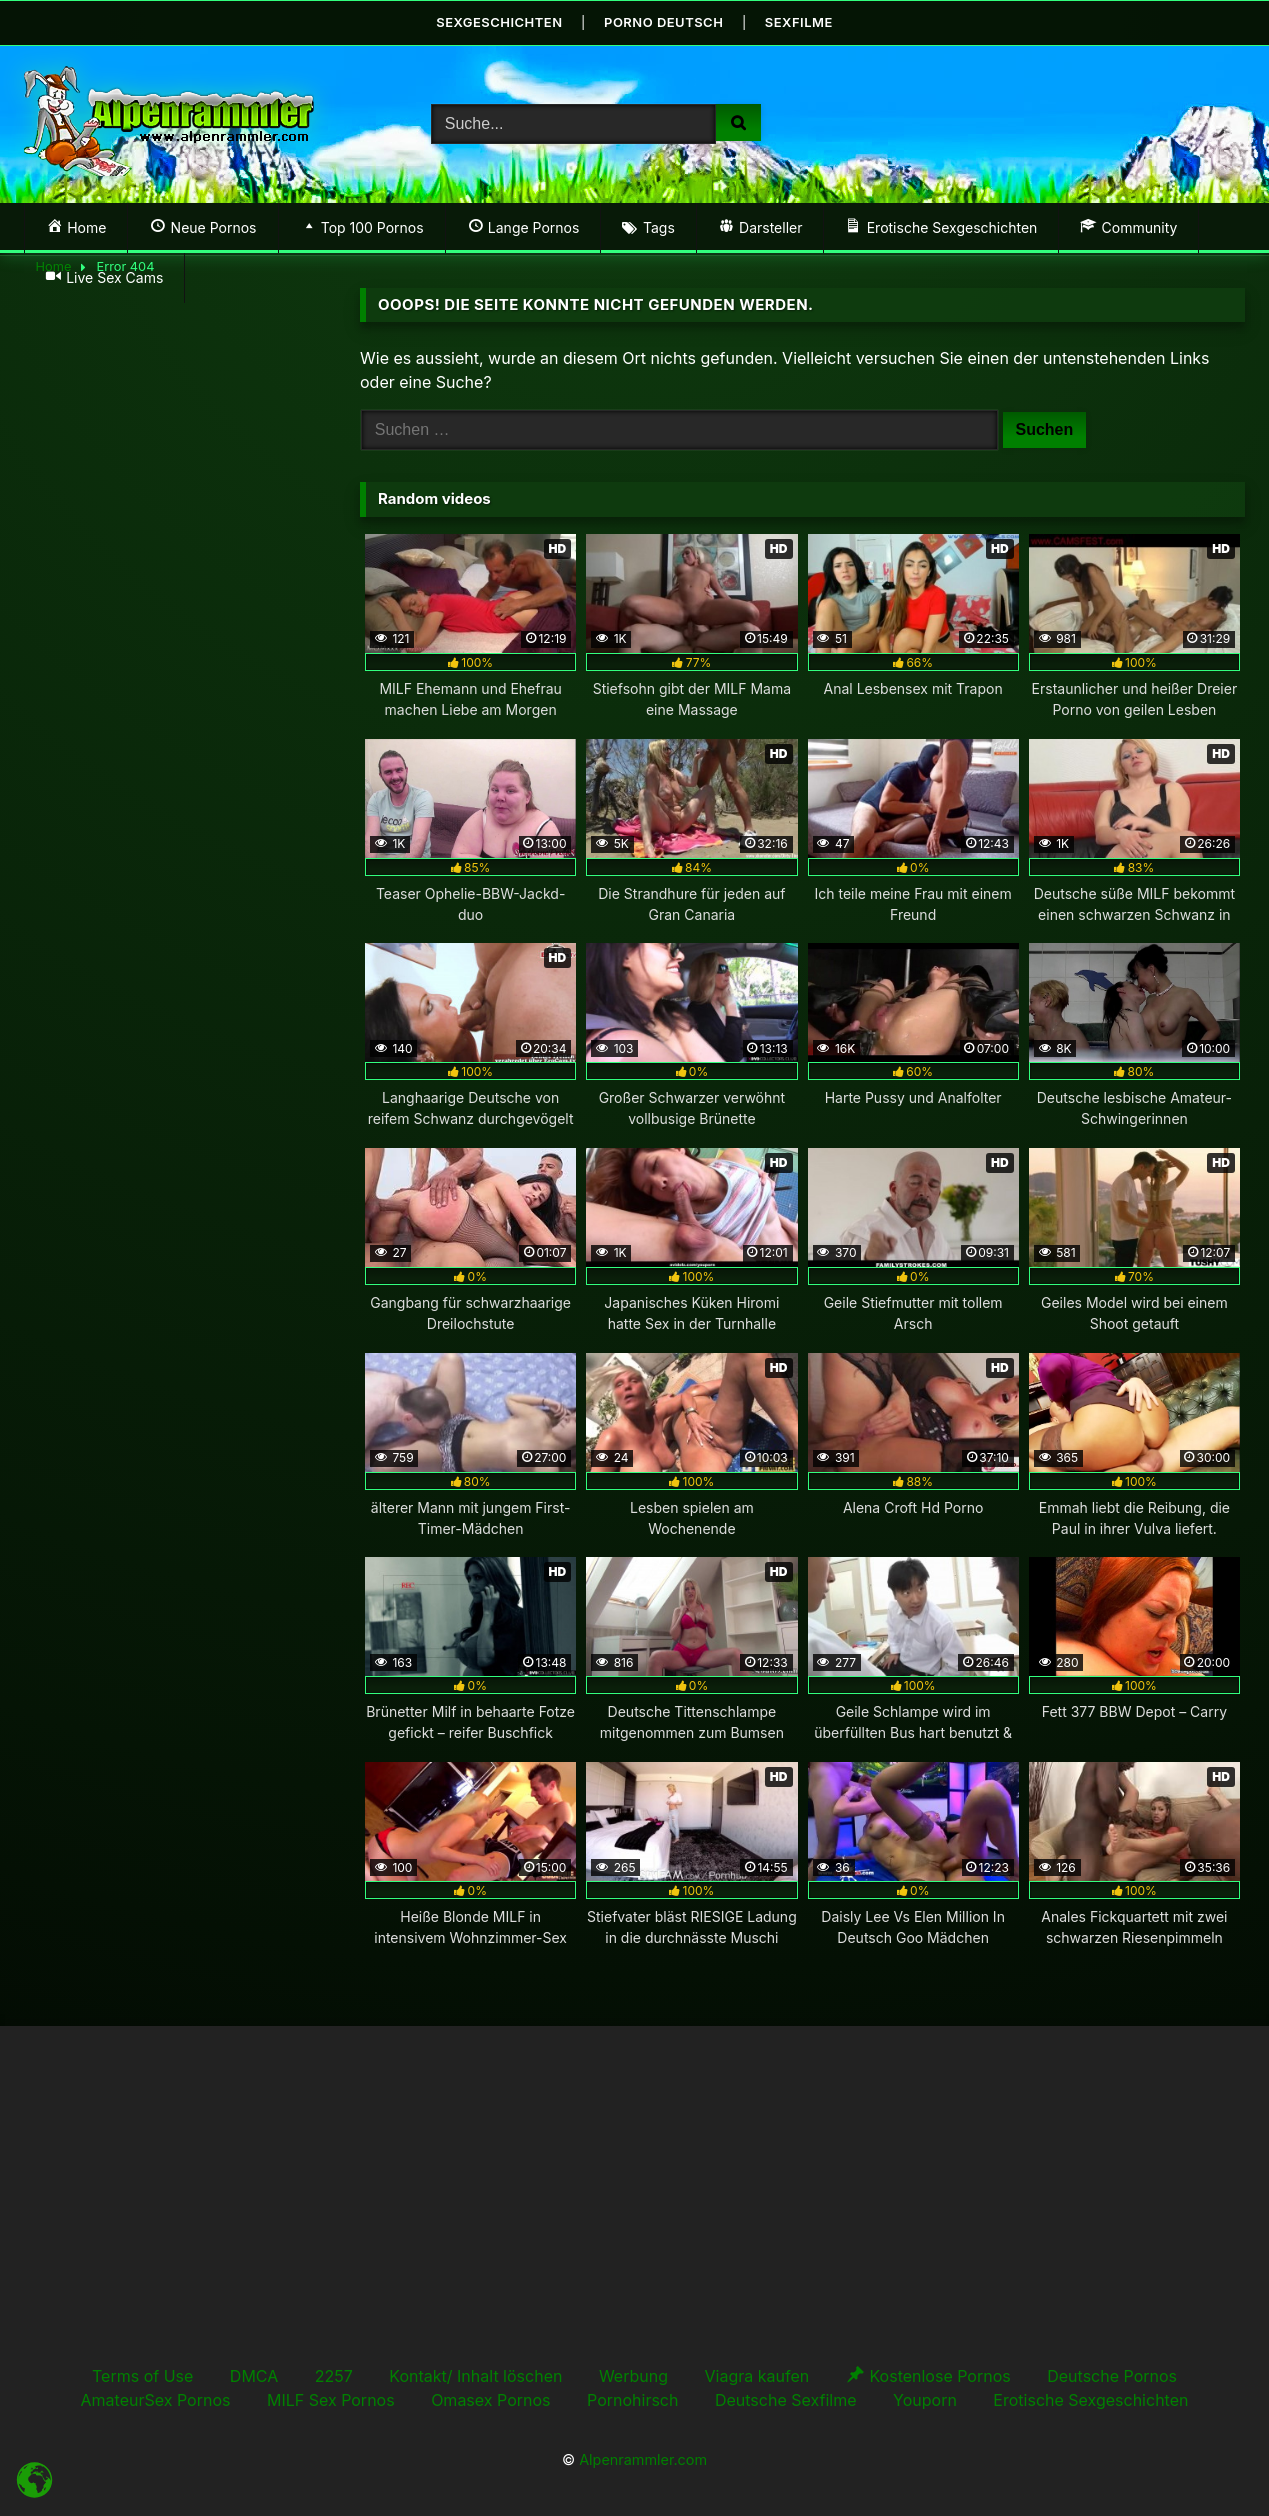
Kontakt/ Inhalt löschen (475, 2376)
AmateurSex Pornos (156, 2400)
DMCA (254, 2376)
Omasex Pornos (490, 2400)
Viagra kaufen (756, 2376)
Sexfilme (799, 22)
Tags (659, 227)
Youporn (925, 2400)
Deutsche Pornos (1112, 2376)
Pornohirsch (632, 2400)
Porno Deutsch (664, 22)
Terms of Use (142, 2376)
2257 (334, 2376)
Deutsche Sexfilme (786, 2400)
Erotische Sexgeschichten (1090, 2400)
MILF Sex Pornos (331, 2400)
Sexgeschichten (499, 22)
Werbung (633, 2376)
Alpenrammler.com (643, 2458)
